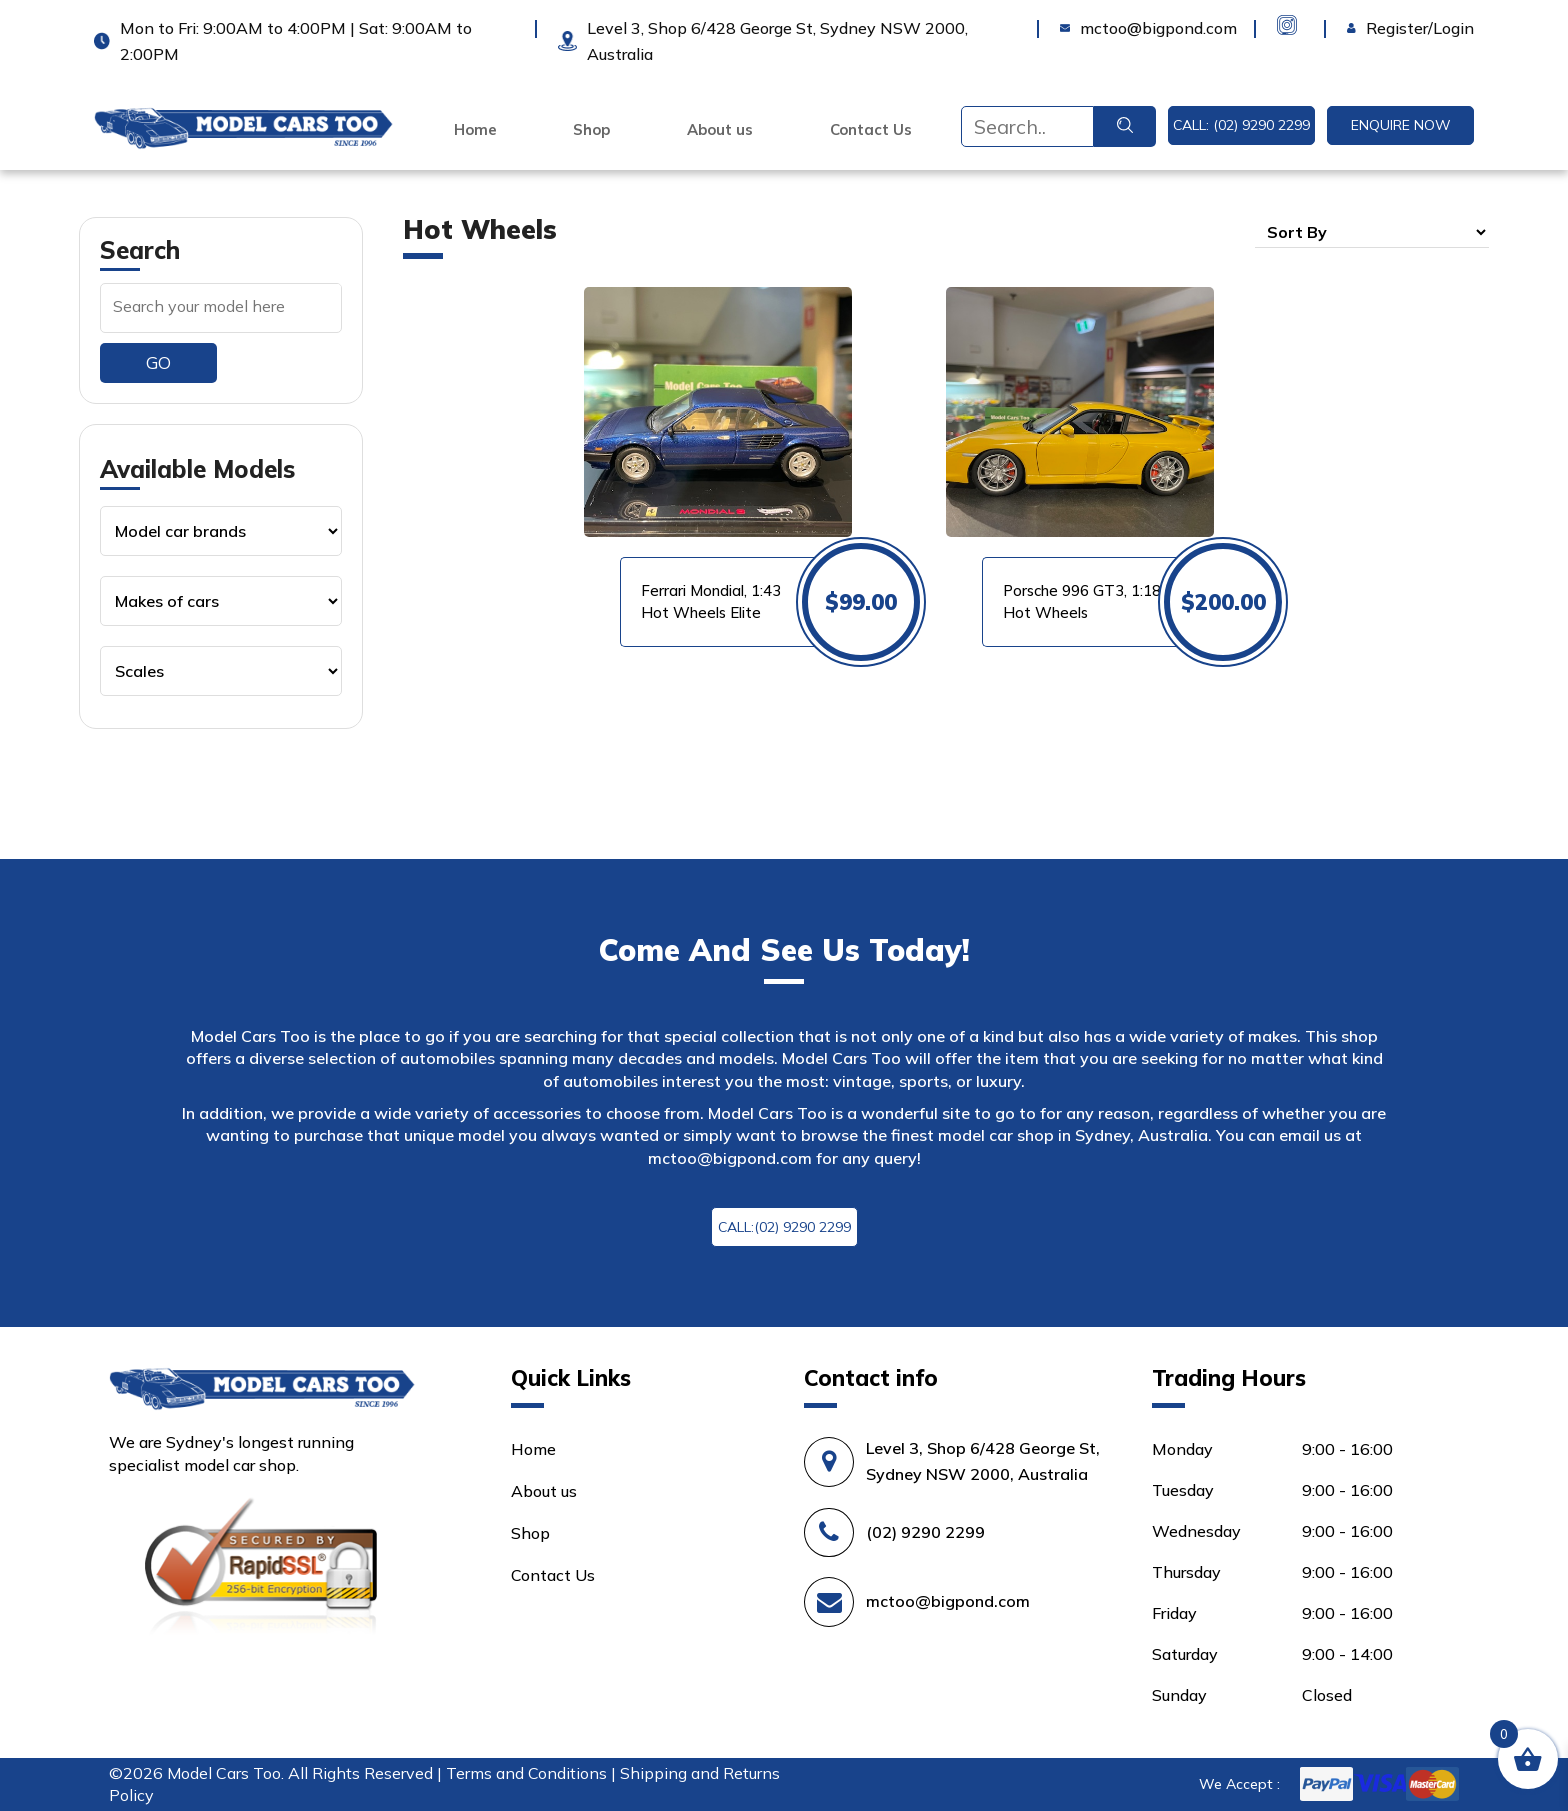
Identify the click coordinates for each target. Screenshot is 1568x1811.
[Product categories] (221, 531)
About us (720, 130)
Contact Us (871, 130)
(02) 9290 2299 (925, 1532)
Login (1367, 28)
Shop (591, 130)
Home (475, 130)
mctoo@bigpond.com (730, 1158)
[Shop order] (1372, 232)
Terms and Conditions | (533, 1773)
